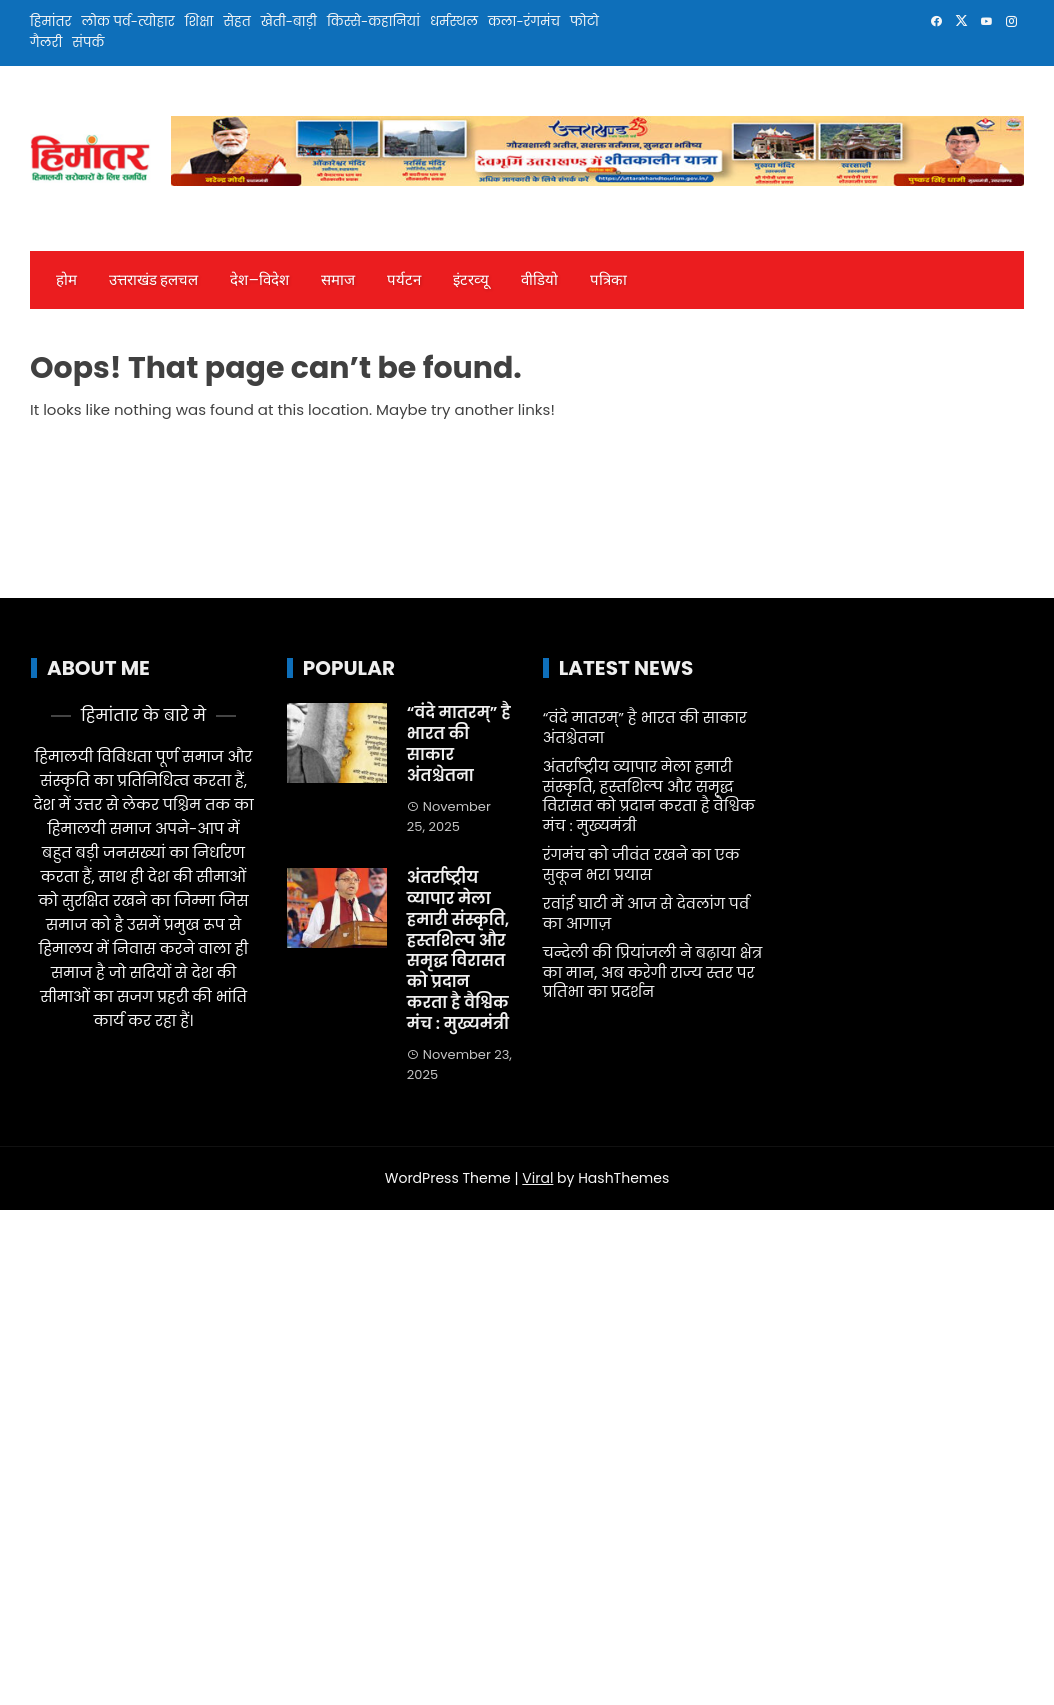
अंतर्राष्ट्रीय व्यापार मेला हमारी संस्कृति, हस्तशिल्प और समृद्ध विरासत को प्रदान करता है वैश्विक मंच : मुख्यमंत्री (458, 950)
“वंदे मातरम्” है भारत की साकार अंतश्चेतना (459, 743)
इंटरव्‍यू (471, 280)
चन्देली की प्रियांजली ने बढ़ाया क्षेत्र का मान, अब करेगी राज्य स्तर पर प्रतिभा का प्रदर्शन (652, 972)
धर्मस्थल (454, 21)
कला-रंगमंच (524, 21)
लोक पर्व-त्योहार (127, 21)
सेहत (236, 21)
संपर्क (88, 42)
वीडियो (539, 280)
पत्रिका (608, 280)
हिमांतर (50, 21)
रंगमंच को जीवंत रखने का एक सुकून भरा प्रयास (641, 864)
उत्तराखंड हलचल (153, 280)
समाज (338, 280)
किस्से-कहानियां (373, 21)
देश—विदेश (259, 280)
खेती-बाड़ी (289, 21)
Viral (537, 1178)
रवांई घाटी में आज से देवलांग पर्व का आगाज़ (646, 913)
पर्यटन (404, 280)
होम (66, 280)
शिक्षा (199, 21)
